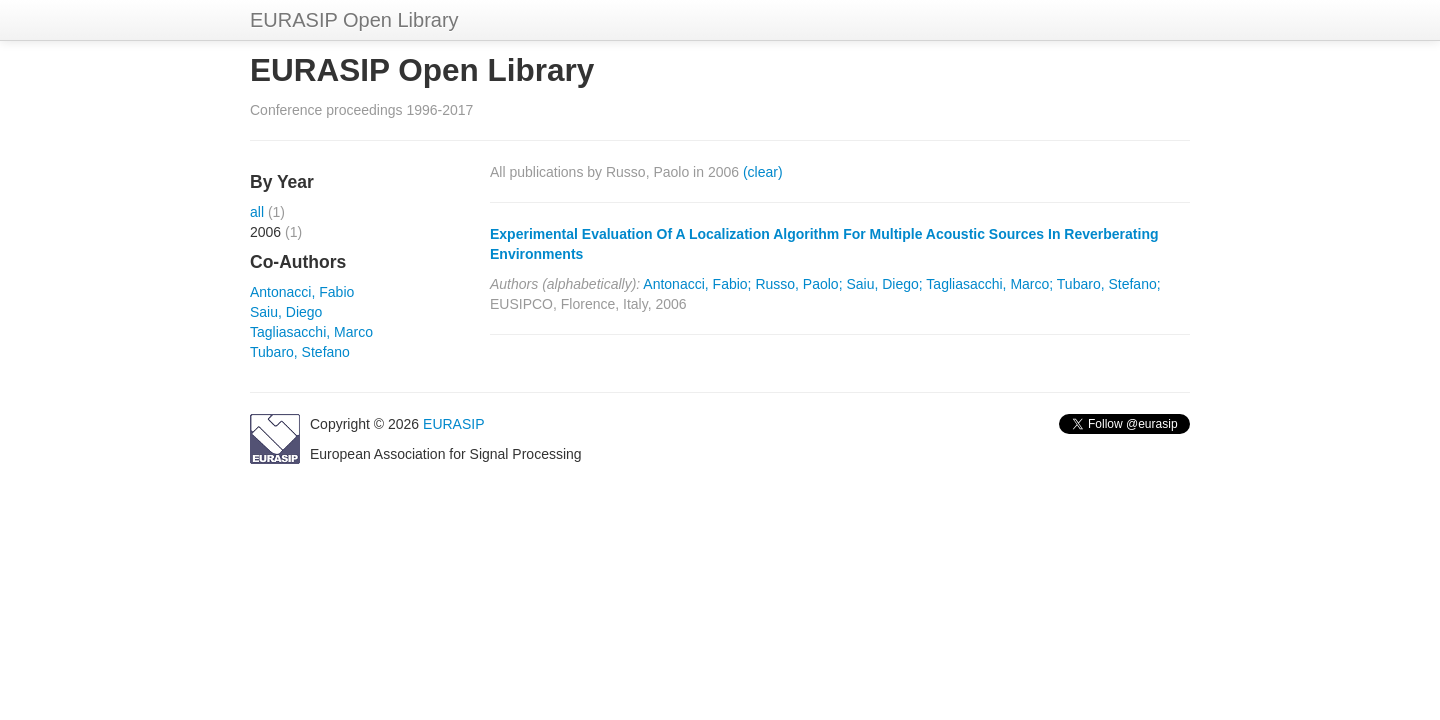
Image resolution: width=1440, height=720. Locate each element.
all (257, 212)
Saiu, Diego (286, 312)
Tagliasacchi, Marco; (989, 284)
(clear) (763, 172)
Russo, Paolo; (798, 284)
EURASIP (453, 424)
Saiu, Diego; (884, 284)
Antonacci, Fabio (302, 292)
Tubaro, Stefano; (1109, 284)
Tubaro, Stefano (300, 352)
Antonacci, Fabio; (697, 284)
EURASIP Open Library (354, 20)
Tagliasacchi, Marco (311, 332)
